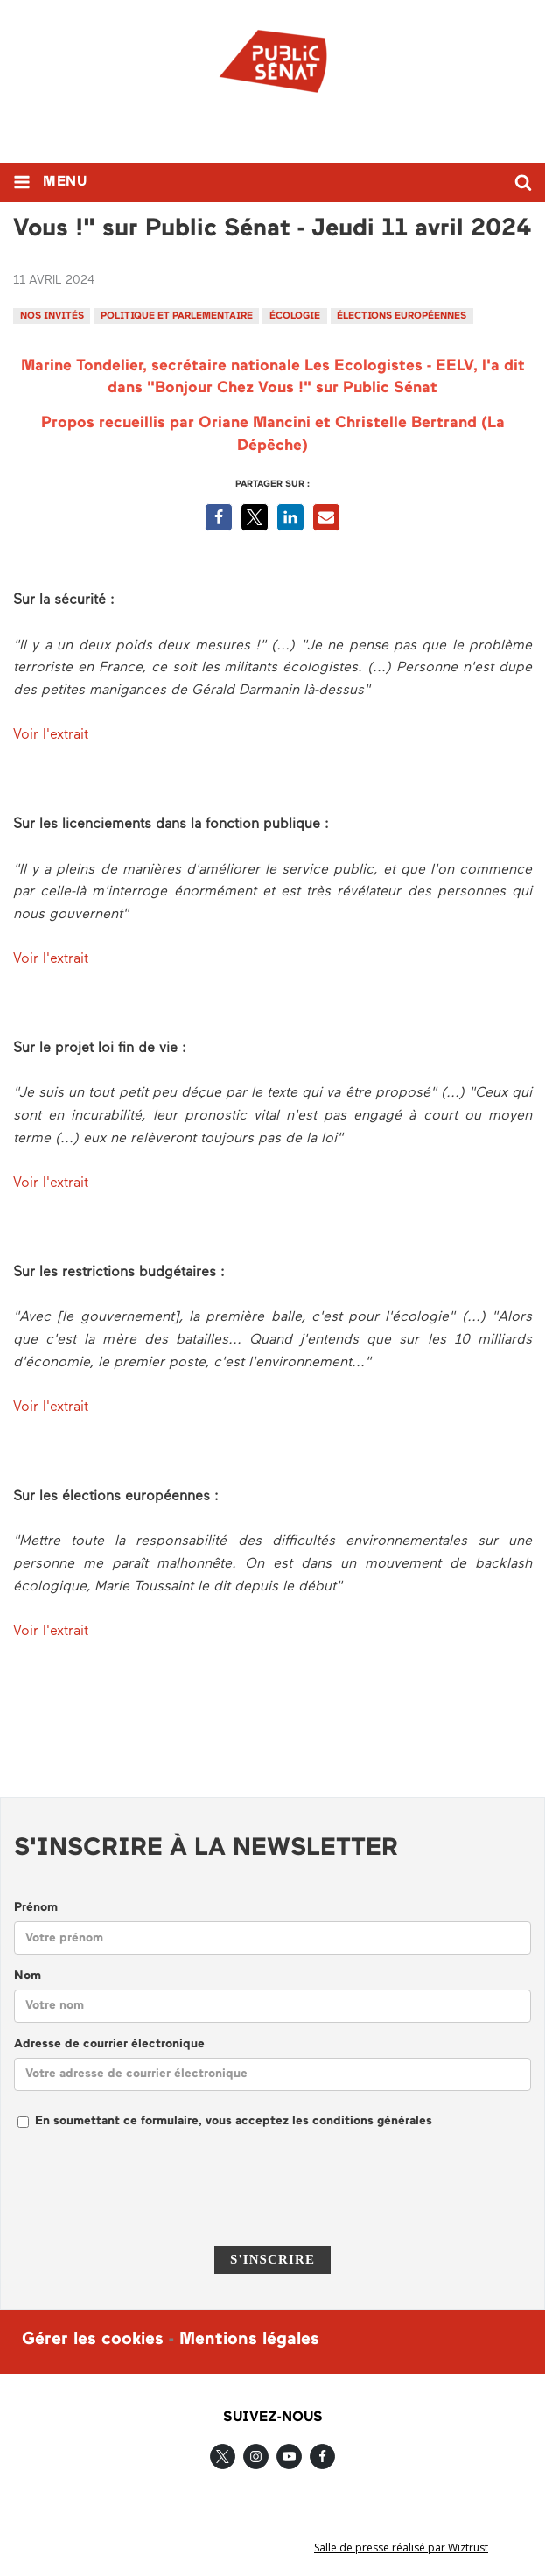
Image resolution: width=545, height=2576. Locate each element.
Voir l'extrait (53, 735)
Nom (27, 1976)
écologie (294, 316)
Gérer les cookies (93, 2339)
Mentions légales (249, 2339)
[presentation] (273, 2199)
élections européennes (401, 316)
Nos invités (52, 316)
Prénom (36, 1907)
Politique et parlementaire (177, 316)
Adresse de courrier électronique (109, 2044)
